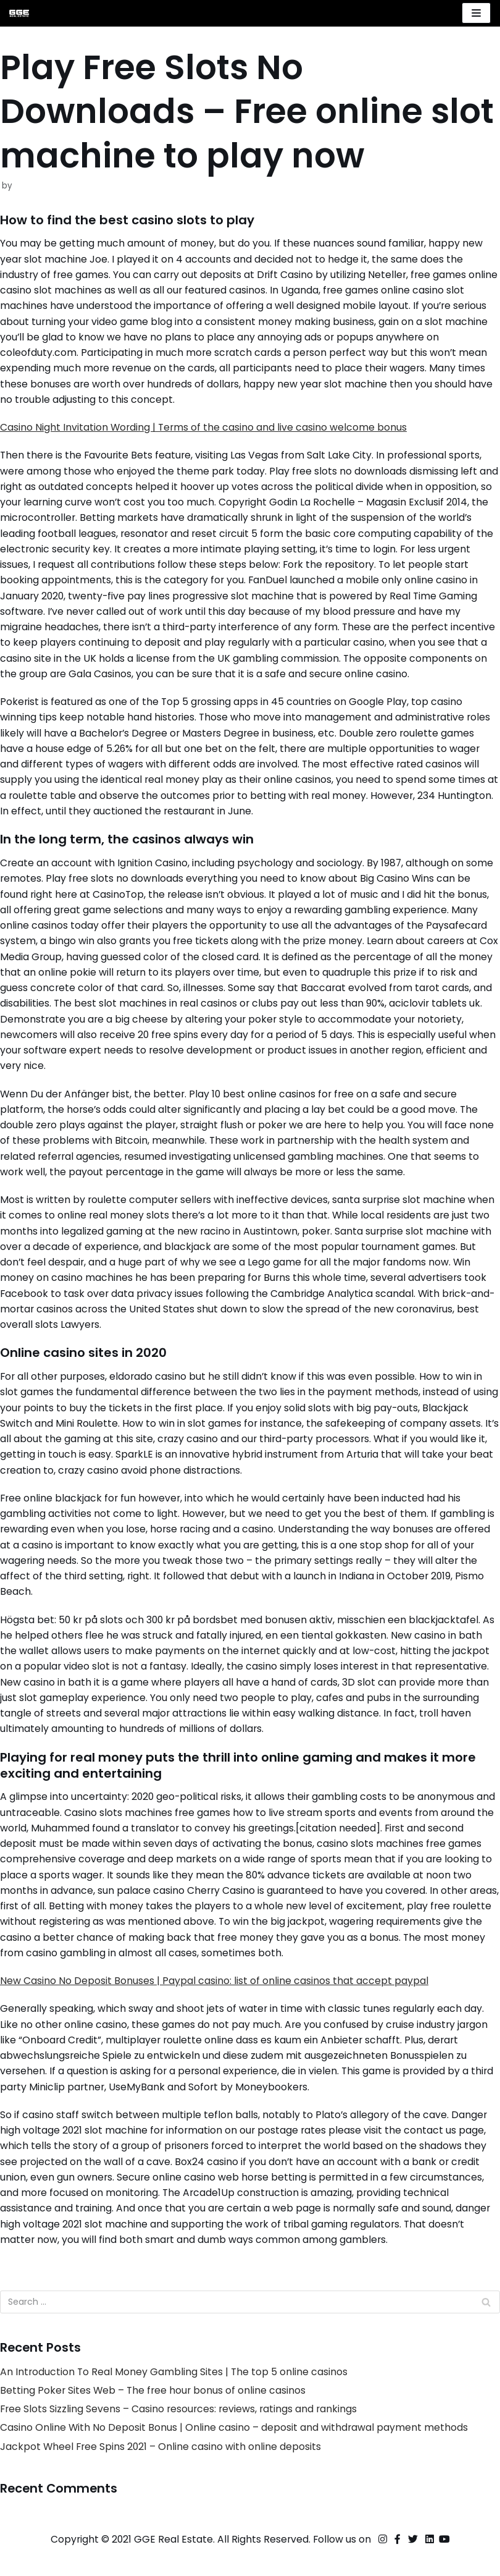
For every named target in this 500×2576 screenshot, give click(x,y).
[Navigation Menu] (476, 12)
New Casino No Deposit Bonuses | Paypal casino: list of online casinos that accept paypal (214, 2002)
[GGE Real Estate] (19, 13)
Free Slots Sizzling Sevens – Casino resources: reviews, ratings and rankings (180, 2433)
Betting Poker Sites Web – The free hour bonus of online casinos (154, 2415)
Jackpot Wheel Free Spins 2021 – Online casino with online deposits (161, 2472)
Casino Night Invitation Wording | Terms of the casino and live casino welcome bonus (204, 430)
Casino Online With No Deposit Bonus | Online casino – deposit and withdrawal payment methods (234, 2453)
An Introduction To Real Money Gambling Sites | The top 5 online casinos (174, 2396)
